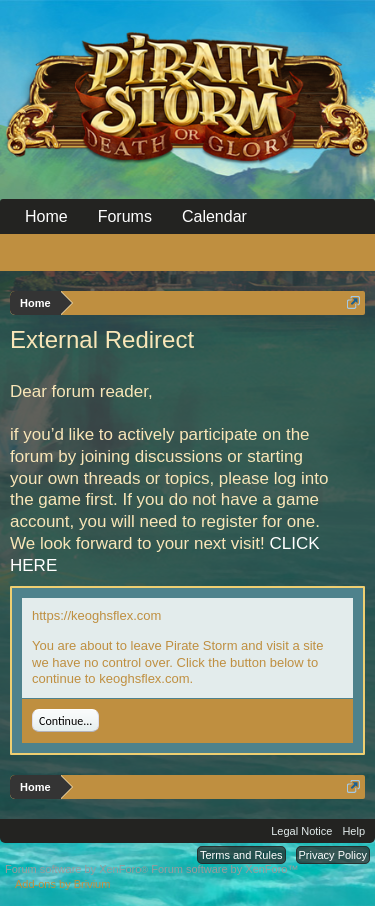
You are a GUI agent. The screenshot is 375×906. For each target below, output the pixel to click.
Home (46, 216)
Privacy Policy (333, 855)
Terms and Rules (241, 855)
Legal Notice (301, 831)
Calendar (214, 216)
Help (353, 831)
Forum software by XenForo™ (224, 869)
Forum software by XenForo (78, 869)
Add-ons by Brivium (62, 884)
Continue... (65, 721)
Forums (125, 216)
